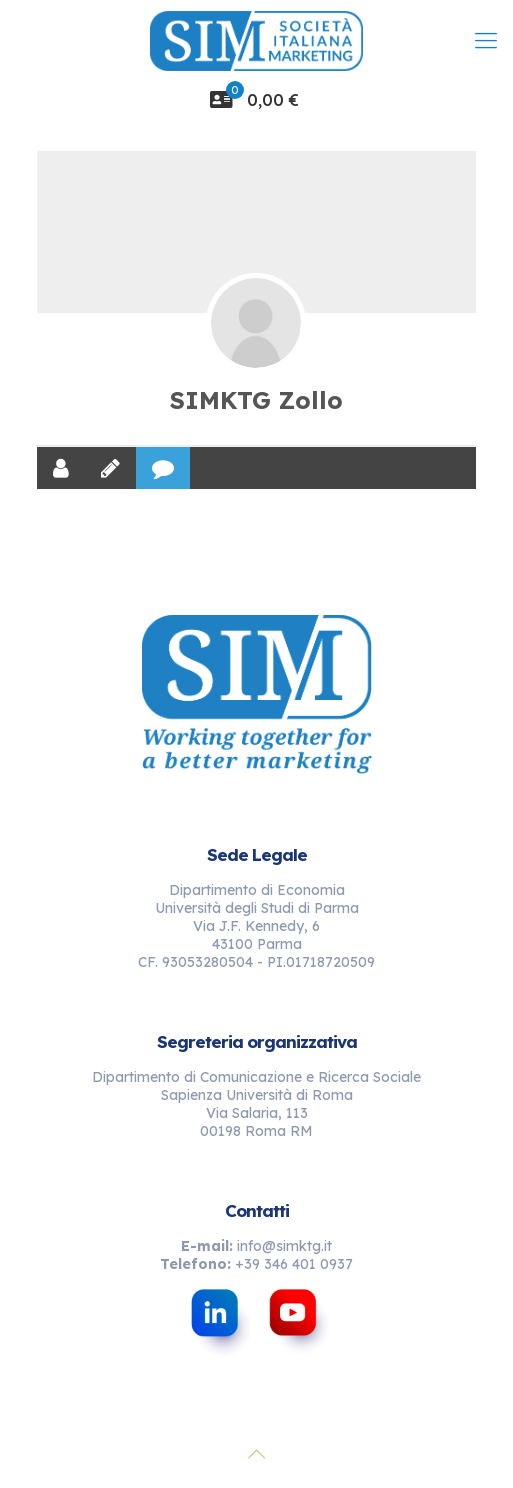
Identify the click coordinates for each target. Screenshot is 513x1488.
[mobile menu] (486, 40)
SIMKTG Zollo (256, 400)
